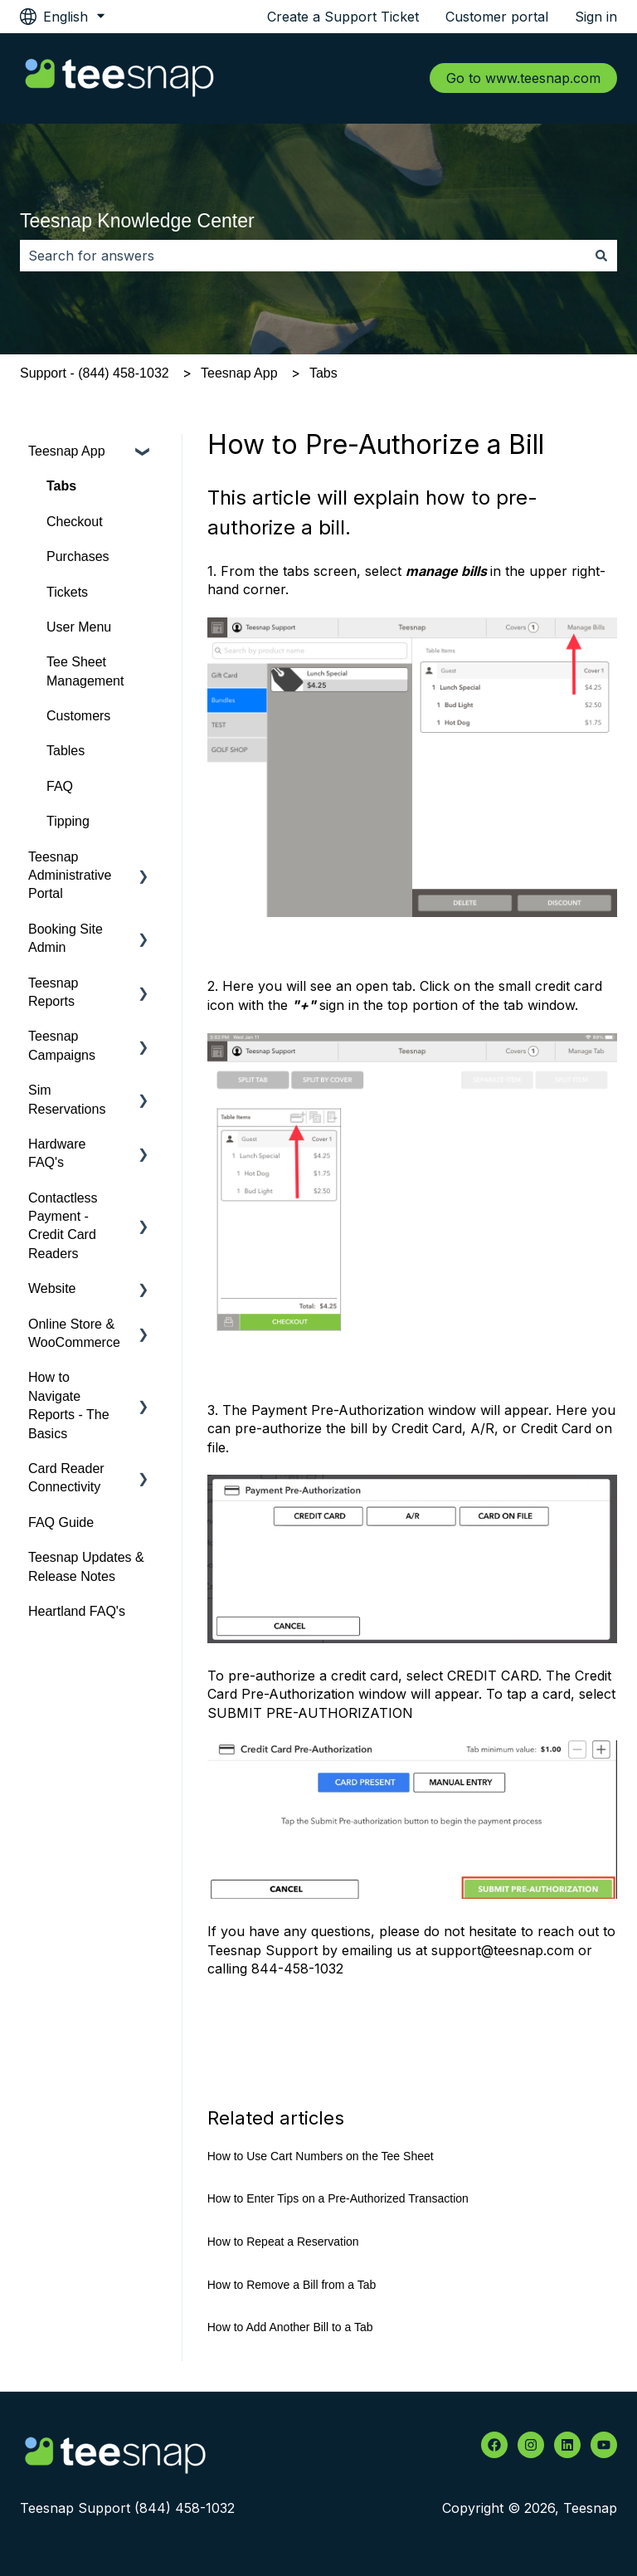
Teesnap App (239, 373)
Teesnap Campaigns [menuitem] (61, 1045)
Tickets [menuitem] (67, 592)
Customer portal (496, 16)
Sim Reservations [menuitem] (66, 1099)
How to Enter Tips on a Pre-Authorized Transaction (338, 2198)
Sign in (596, 16)
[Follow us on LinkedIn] (567, 2445)
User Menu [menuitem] (78, 627)
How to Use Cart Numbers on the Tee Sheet (320, 2156)
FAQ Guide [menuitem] (61, 1522)
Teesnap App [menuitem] (66, 451)
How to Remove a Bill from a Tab (292, 2284)
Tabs (323, 373)
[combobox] (303, 255)
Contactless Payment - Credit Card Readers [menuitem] (63, 1226)
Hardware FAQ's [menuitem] (56, 1153)
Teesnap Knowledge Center (137, 221)
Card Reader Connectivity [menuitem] (66, 1477)
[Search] (601, 255)
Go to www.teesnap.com (523, 78)
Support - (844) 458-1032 (94, 373)
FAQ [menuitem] (59, 786)
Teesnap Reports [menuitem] (53, 992)
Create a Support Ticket (343, 16)
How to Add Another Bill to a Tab (290, 2327)
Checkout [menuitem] (74, 522)
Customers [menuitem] (78, 716)
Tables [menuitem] (65, 751)
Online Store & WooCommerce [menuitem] (74, 1333)
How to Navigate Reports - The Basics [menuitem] (68, 1405)
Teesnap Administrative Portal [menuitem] (69, 875)
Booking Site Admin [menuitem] (65, 938)
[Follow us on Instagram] (531, 2445)
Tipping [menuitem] (68, 821)
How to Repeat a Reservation (283, 2241)
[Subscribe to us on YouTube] (604, 2445)
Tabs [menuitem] (61, 486)
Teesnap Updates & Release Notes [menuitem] (86, 1566)
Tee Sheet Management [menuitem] (85, 671)
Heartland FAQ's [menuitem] (76, 1611)
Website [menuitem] (52, 1288)
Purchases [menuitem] (77, 556)
